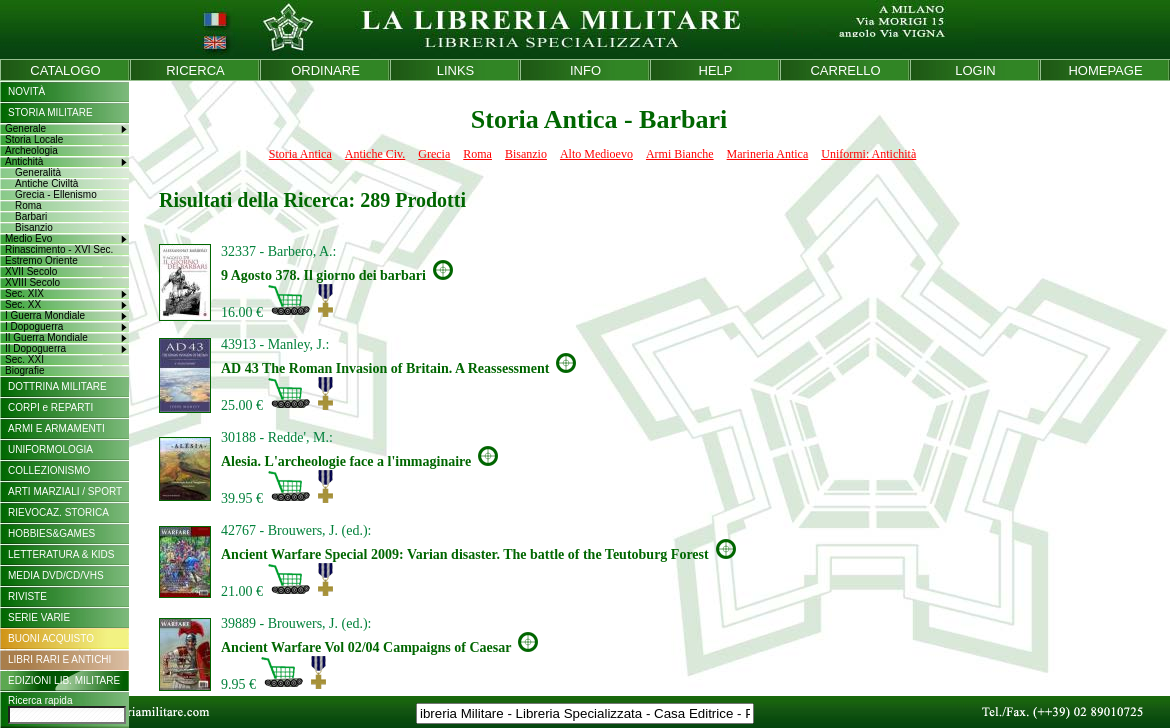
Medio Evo (28, 238)
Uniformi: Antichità (868, 154)
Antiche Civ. (375, 154)
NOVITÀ (26, 91)
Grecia (434, 154)
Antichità (24, 161)
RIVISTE (27, 596)
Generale (25, 128)
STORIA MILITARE (50, 112)
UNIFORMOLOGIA (50, 449)
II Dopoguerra (35, 348)
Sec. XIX (24, 293)
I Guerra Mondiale (45, 315)
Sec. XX (23, 304)
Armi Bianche (680, 154)
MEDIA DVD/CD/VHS (56, 575)
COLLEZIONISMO (49, 470)
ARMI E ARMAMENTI (56, 428)
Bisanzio (526, 154)
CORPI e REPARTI (50, 407)
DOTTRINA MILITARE (57, 386)
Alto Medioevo (596, 154)
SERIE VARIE (39, 617)
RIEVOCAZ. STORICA (58, 512)
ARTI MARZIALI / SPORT (65, 491)
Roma (477, 154)
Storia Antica (300, 154)
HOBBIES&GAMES (51, 533)
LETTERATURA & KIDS (61, 554)
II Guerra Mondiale (46, 337)
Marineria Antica (768, 154)
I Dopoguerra (34, 326)
